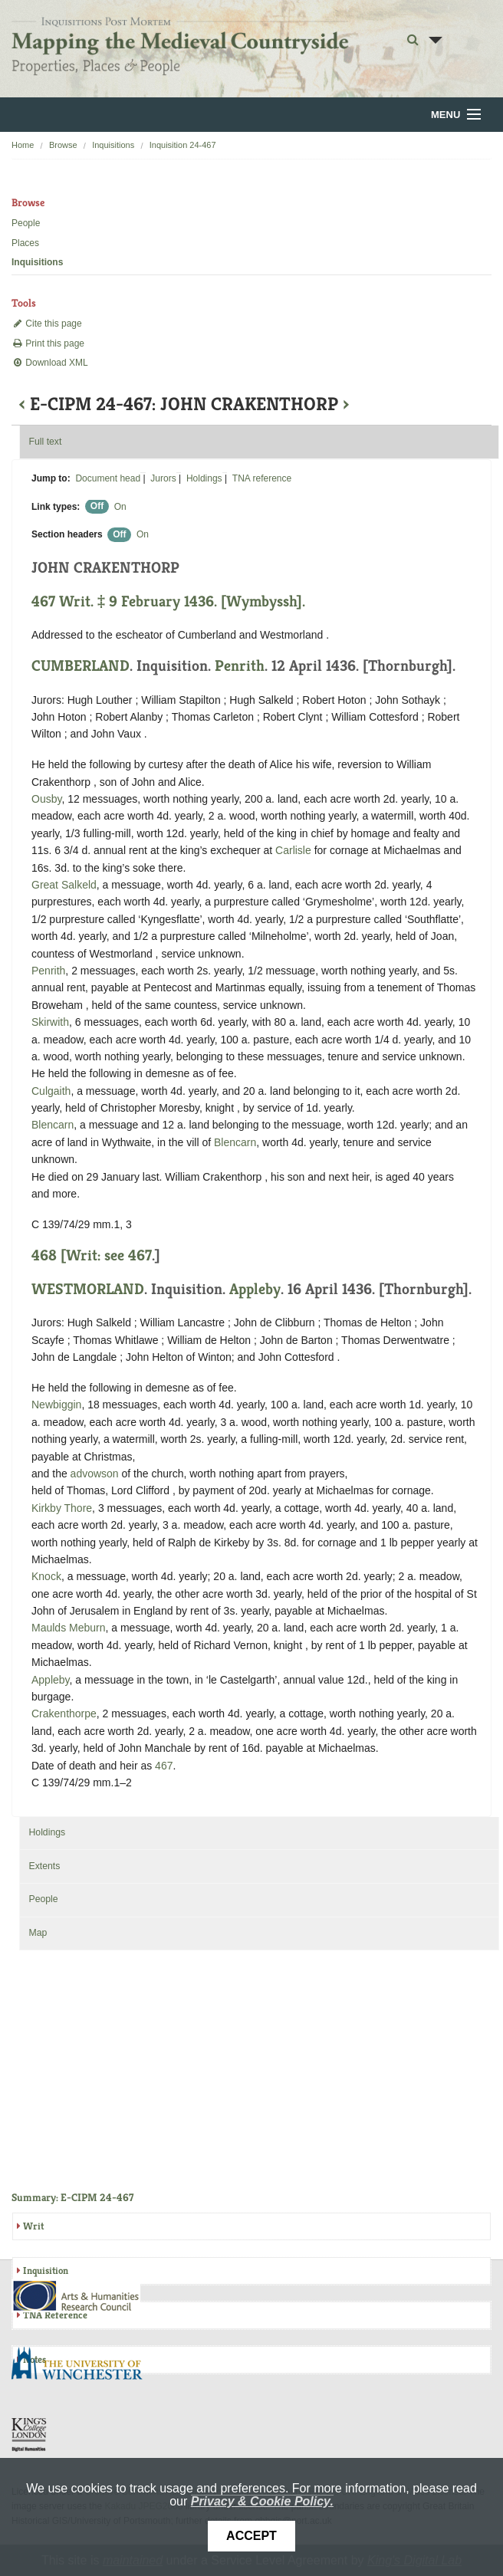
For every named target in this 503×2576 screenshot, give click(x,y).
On (120, 506)
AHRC (77, 2295)
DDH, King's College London (30, 2434)
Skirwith (50, 1022)
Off (97, 506)
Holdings (204, 478)
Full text (44, 441)
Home (23, 145)
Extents (44, 1866)
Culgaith (51, 1091)
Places (25, 243)
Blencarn (52, 1125)
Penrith (240, 665)
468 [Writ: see (79, 1255)
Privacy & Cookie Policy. (262, 2501)
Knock (46, 1576)
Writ (33, 2226)
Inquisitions (113, 145)
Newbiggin (56, 1404)
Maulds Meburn (68, 1628)
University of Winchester (83, 2365)
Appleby (255, 1289)
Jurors (163, 478)
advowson (95, 1473)
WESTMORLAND (87, 1289)
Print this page (48, 343)
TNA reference (261, 478)
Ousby (46, 799)
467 (140, 1255)
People (26, 223)
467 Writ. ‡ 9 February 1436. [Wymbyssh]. (168, 601)
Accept (251, 2535)
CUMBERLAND (80, 665)
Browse (63, 145)
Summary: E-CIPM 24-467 (72, 2197)
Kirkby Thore (61, 1508)
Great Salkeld (64, 885)
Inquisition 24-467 (183, 145)
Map (37, 1932)
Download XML (50, 362)
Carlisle (293, 850)
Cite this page (47, 323)
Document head (107, 478)
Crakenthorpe (64, 1713)
